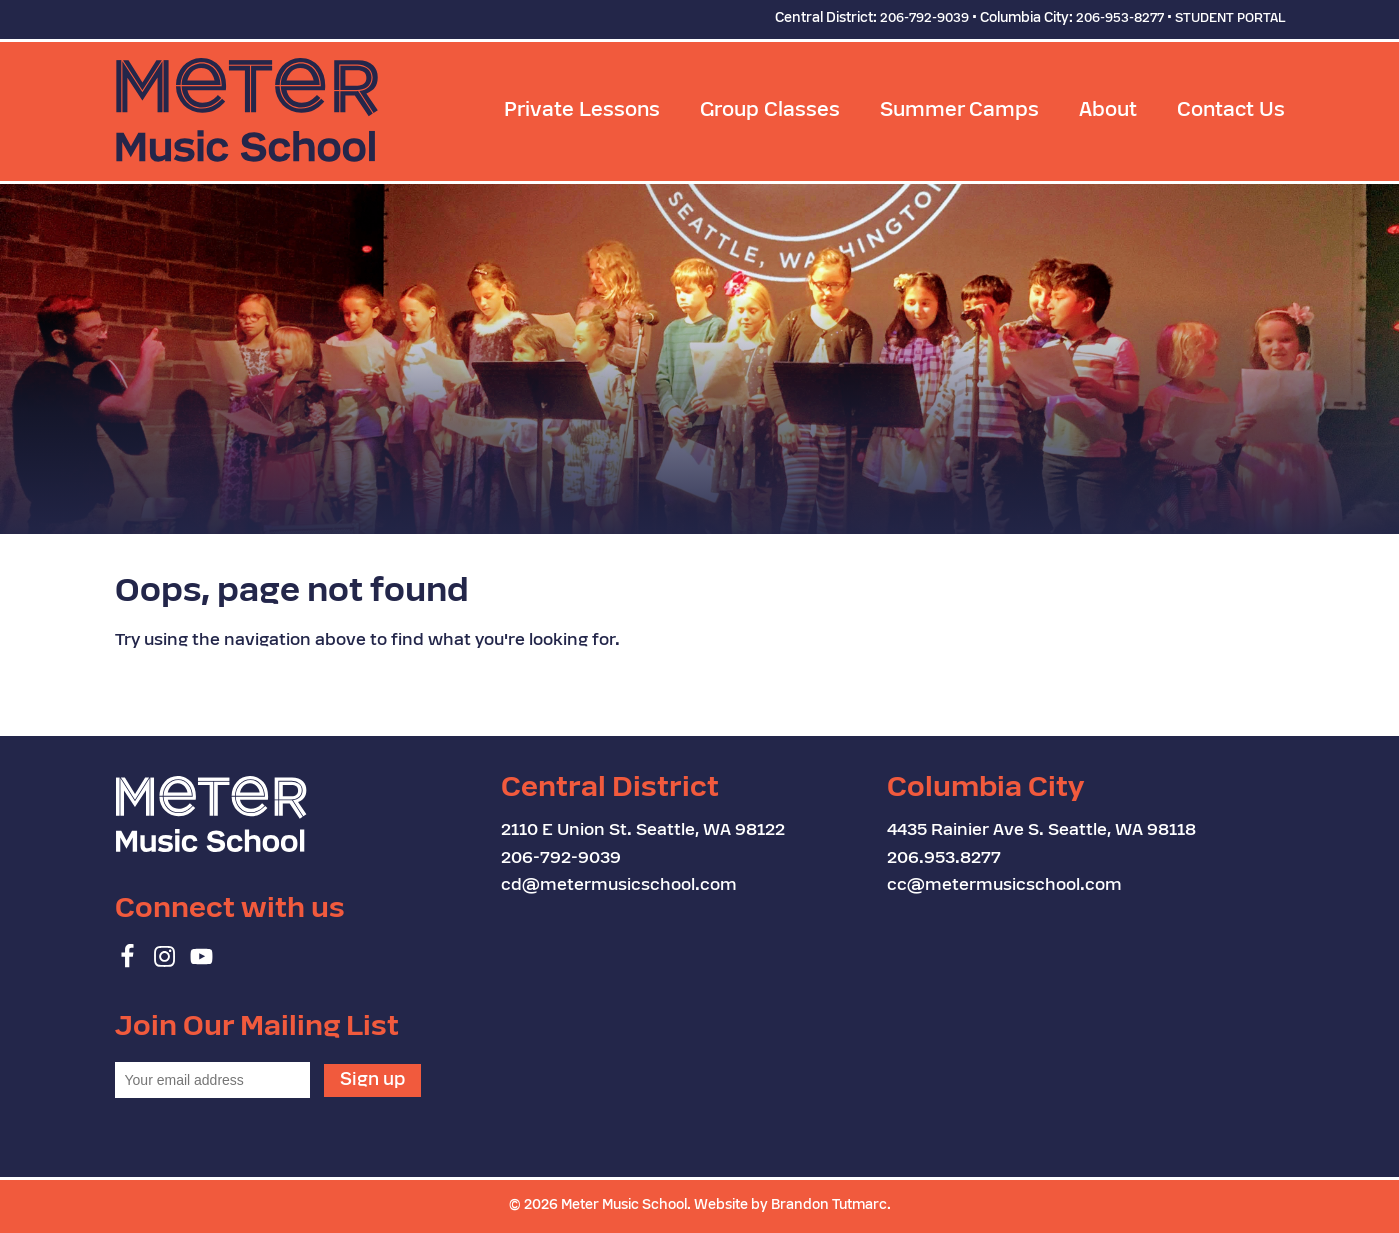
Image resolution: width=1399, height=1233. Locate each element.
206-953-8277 (1120, 19)
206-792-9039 (924, 19)
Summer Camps (959, 111)
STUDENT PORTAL (1230, 19)
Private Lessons (582, 111)
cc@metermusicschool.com (1004, 886)
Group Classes (770, 111)
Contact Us (1231, 111)
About (1108, 111)
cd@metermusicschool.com (619, 886)
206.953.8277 (944, 859)
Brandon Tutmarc (829, 1205)
